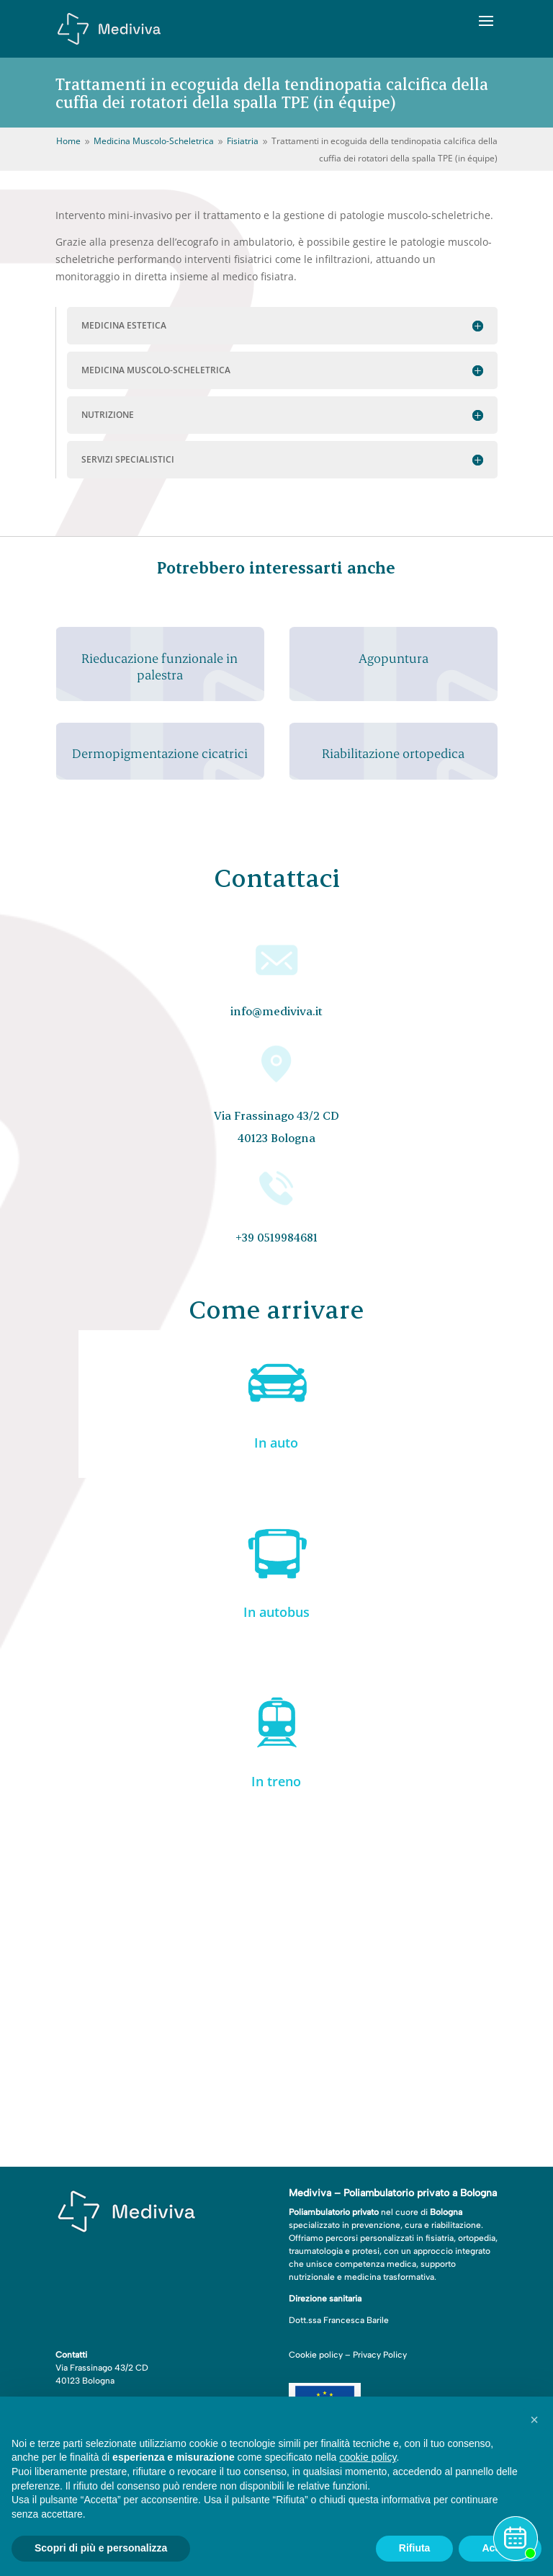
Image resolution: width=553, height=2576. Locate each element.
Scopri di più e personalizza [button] (101, 2548)
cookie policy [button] (367, 2457)
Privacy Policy (380, 2355)
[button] (534, 2419)
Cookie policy (316, 2355)
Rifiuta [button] (415, 2548)
